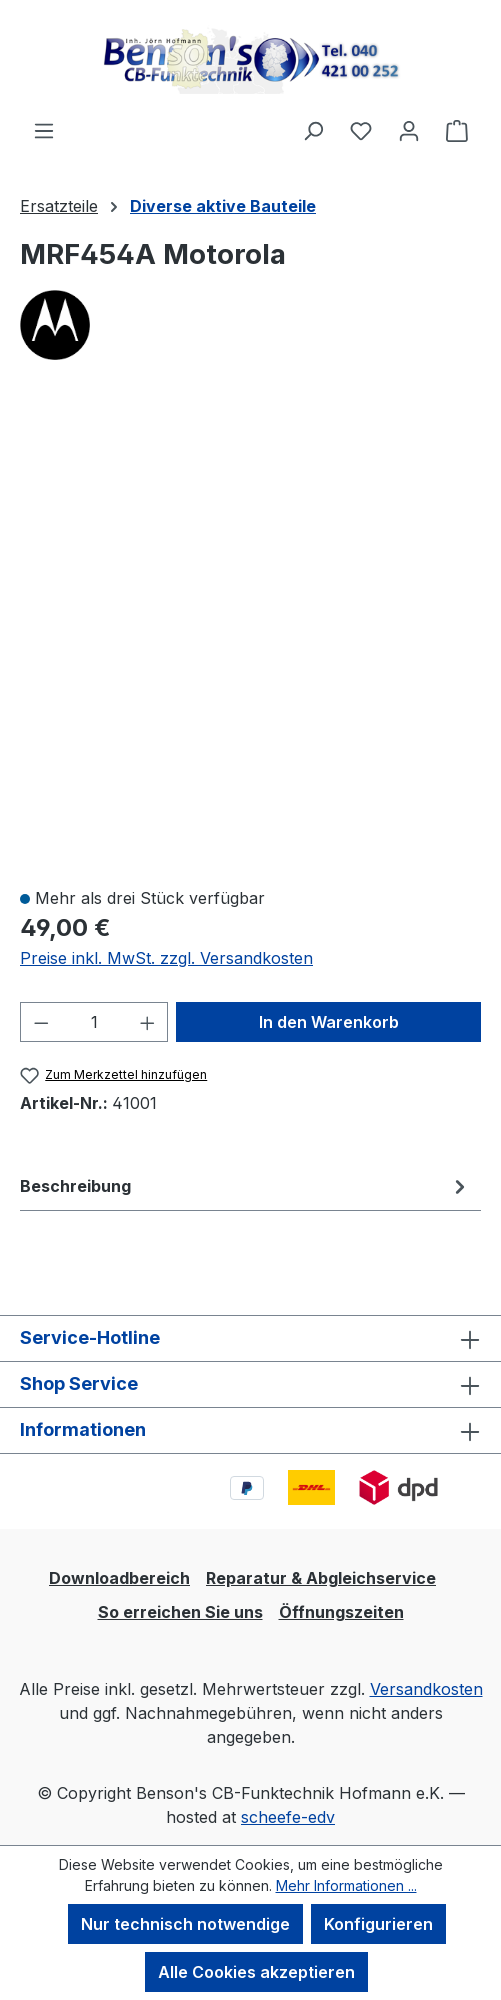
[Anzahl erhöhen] (148, 1022)
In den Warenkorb (329, 1022)
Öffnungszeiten (341, 1612)
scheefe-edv (288, 1817)
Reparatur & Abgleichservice (321, 1578)
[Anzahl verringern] (41, 1022)
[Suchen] (313, 130)
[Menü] (44, 130)
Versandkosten (426, 1689)
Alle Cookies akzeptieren (256, 1972)
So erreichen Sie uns (180, 1612)
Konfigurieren (378, 1924)
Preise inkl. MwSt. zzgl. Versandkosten (166, 958)
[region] (250, 635)
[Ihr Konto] (409, 130)
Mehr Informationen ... (346, 1885)
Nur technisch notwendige (185, 1924)
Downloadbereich (119, 1578)
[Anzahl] (94, 1022)
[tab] (245, 1186)
